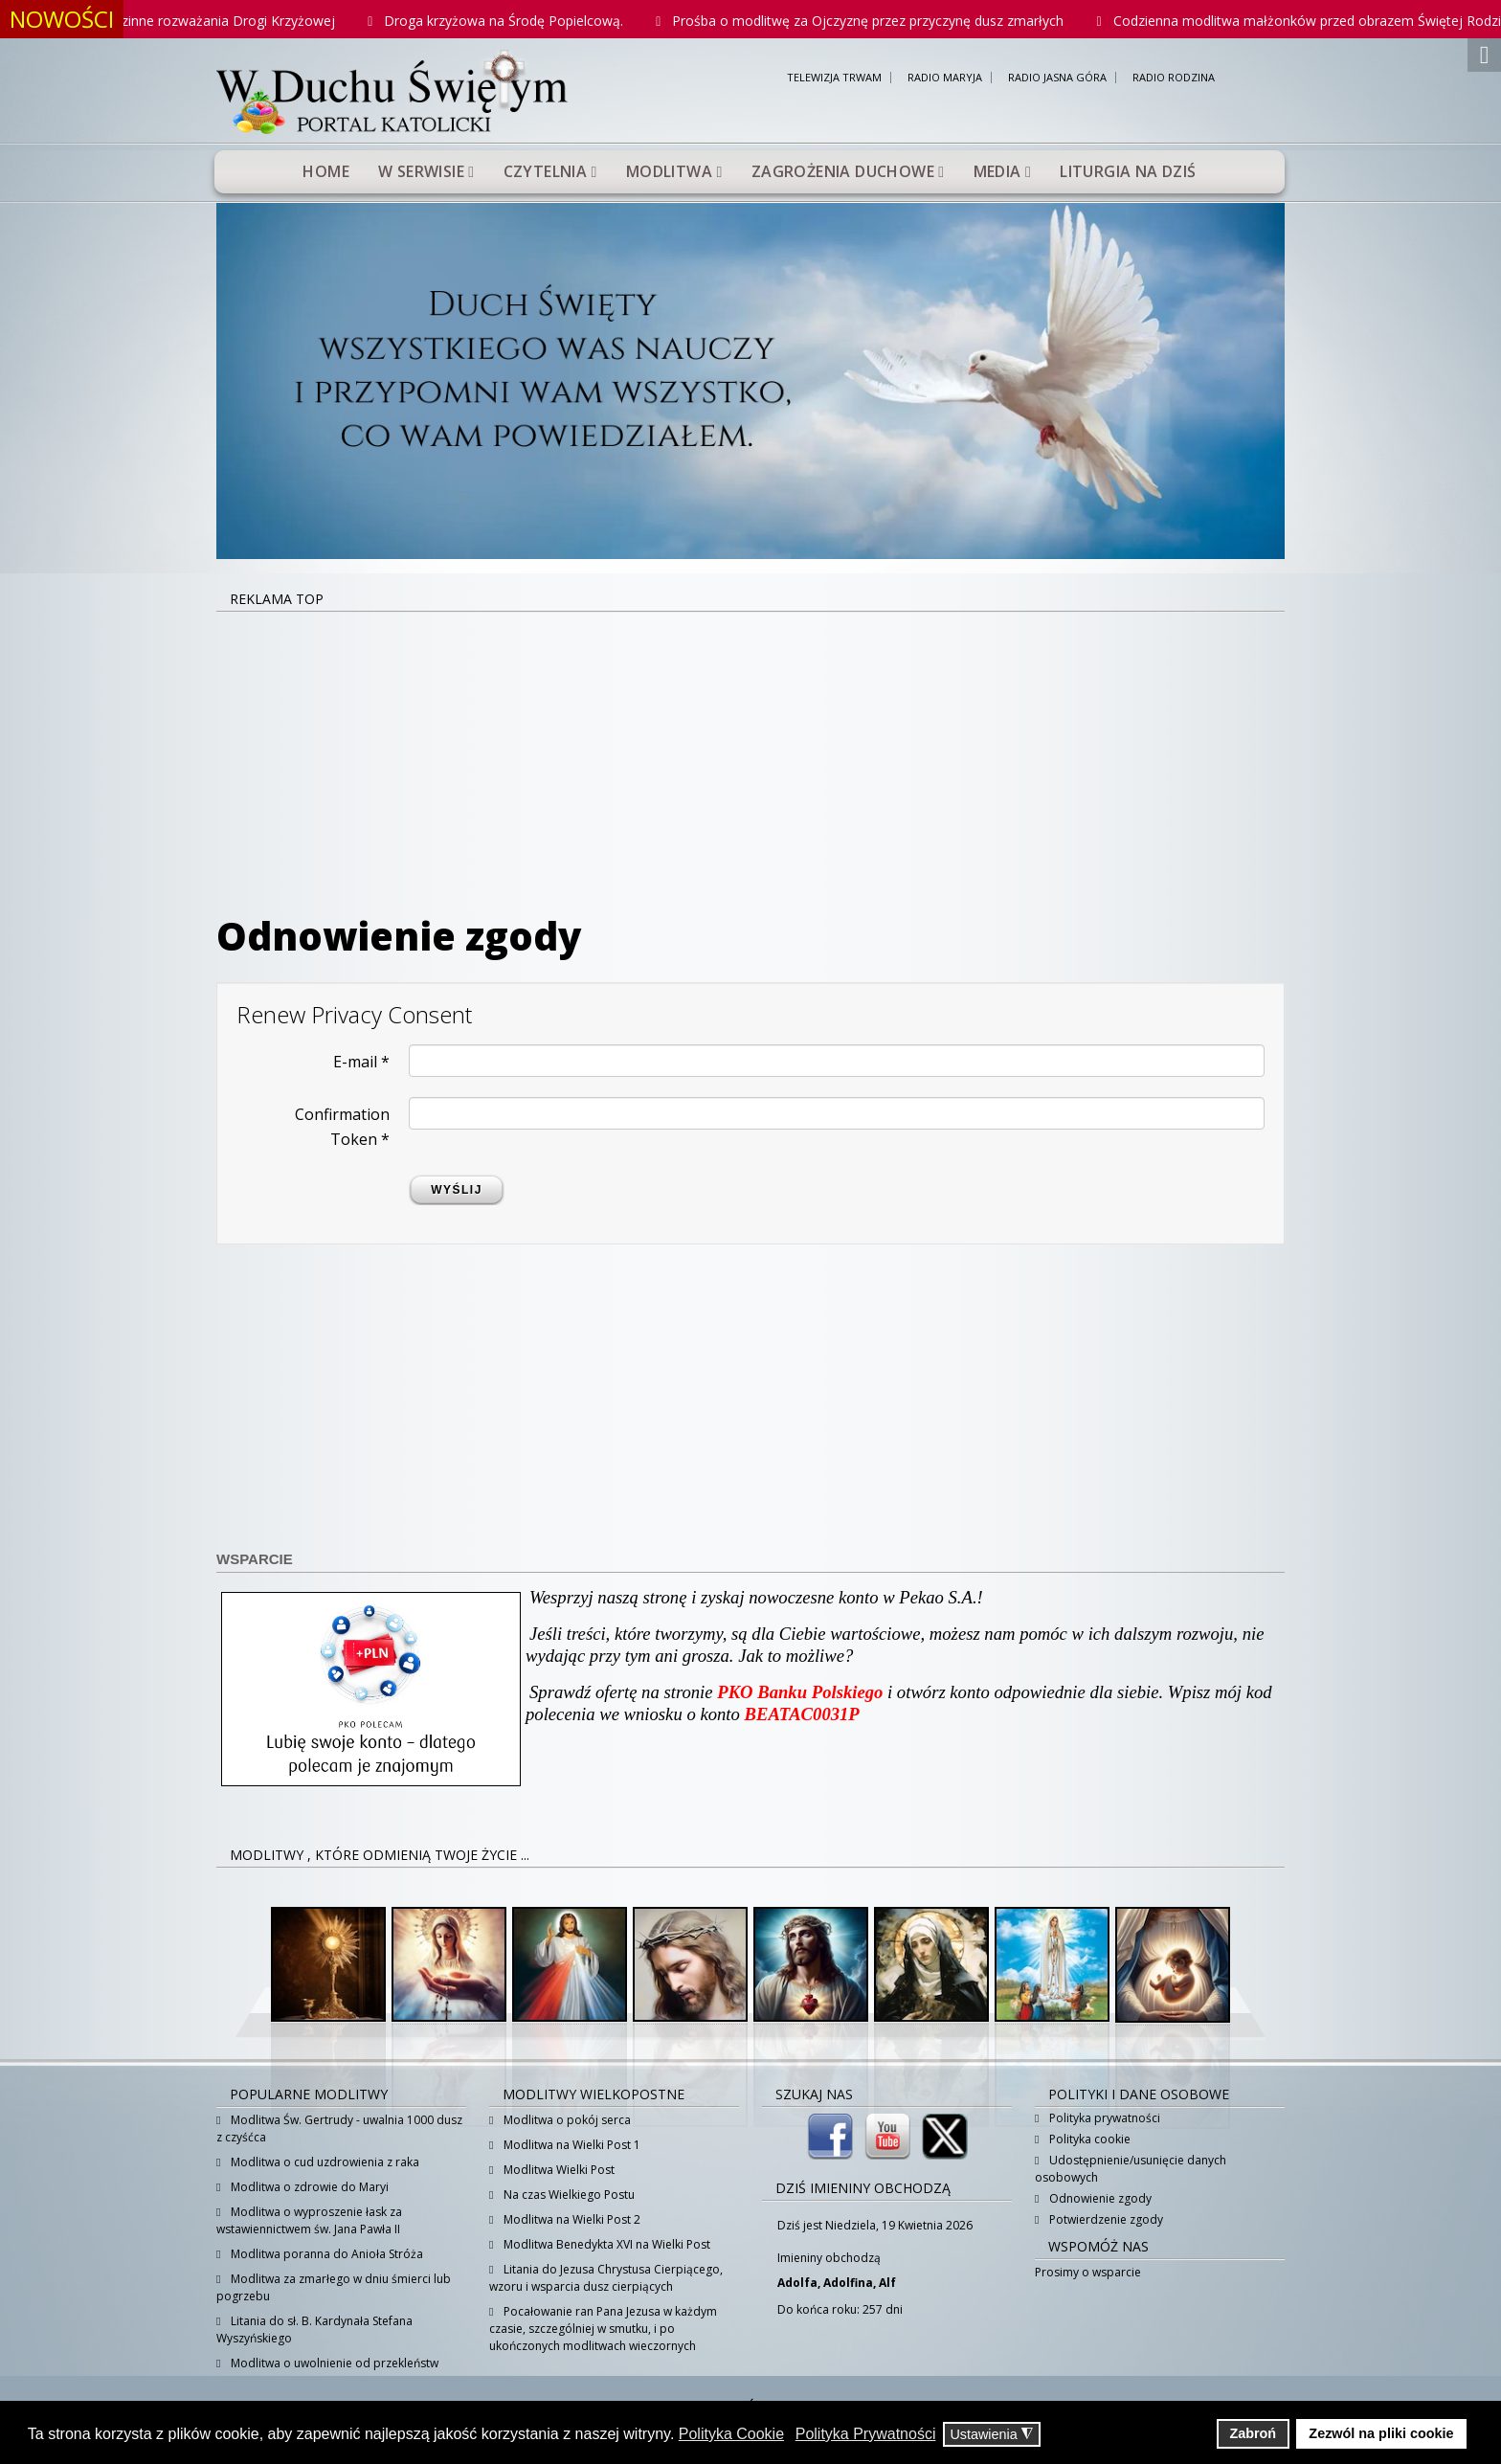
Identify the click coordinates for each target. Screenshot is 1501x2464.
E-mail (361, 1061)
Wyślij (456, 1190)
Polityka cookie (1088, 2139)
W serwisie (421, 171)
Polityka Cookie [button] (731, 2434)
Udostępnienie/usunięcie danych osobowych (1130, 2168)
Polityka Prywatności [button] (865, 2434)
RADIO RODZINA (1173, 77)
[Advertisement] (750, 756)
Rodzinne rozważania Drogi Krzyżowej (243, 20)
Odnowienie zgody (1099, 2198)
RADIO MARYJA (944, 77)
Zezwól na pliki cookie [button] (1381, 2433)
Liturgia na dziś (1128, 171)
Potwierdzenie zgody (1104, 2219)
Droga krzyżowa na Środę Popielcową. (530, 20)
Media (997, 171)
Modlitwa (669, 171)
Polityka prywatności (1103, 2118)
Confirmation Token (342, 1127)
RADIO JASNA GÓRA (1057, 77)
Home (325, 171)
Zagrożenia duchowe (842, 171)
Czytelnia (546, 171)
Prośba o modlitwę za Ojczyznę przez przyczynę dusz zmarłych (894, 20)
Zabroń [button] (1252, 2433)
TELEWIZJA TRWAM (834, 77)
